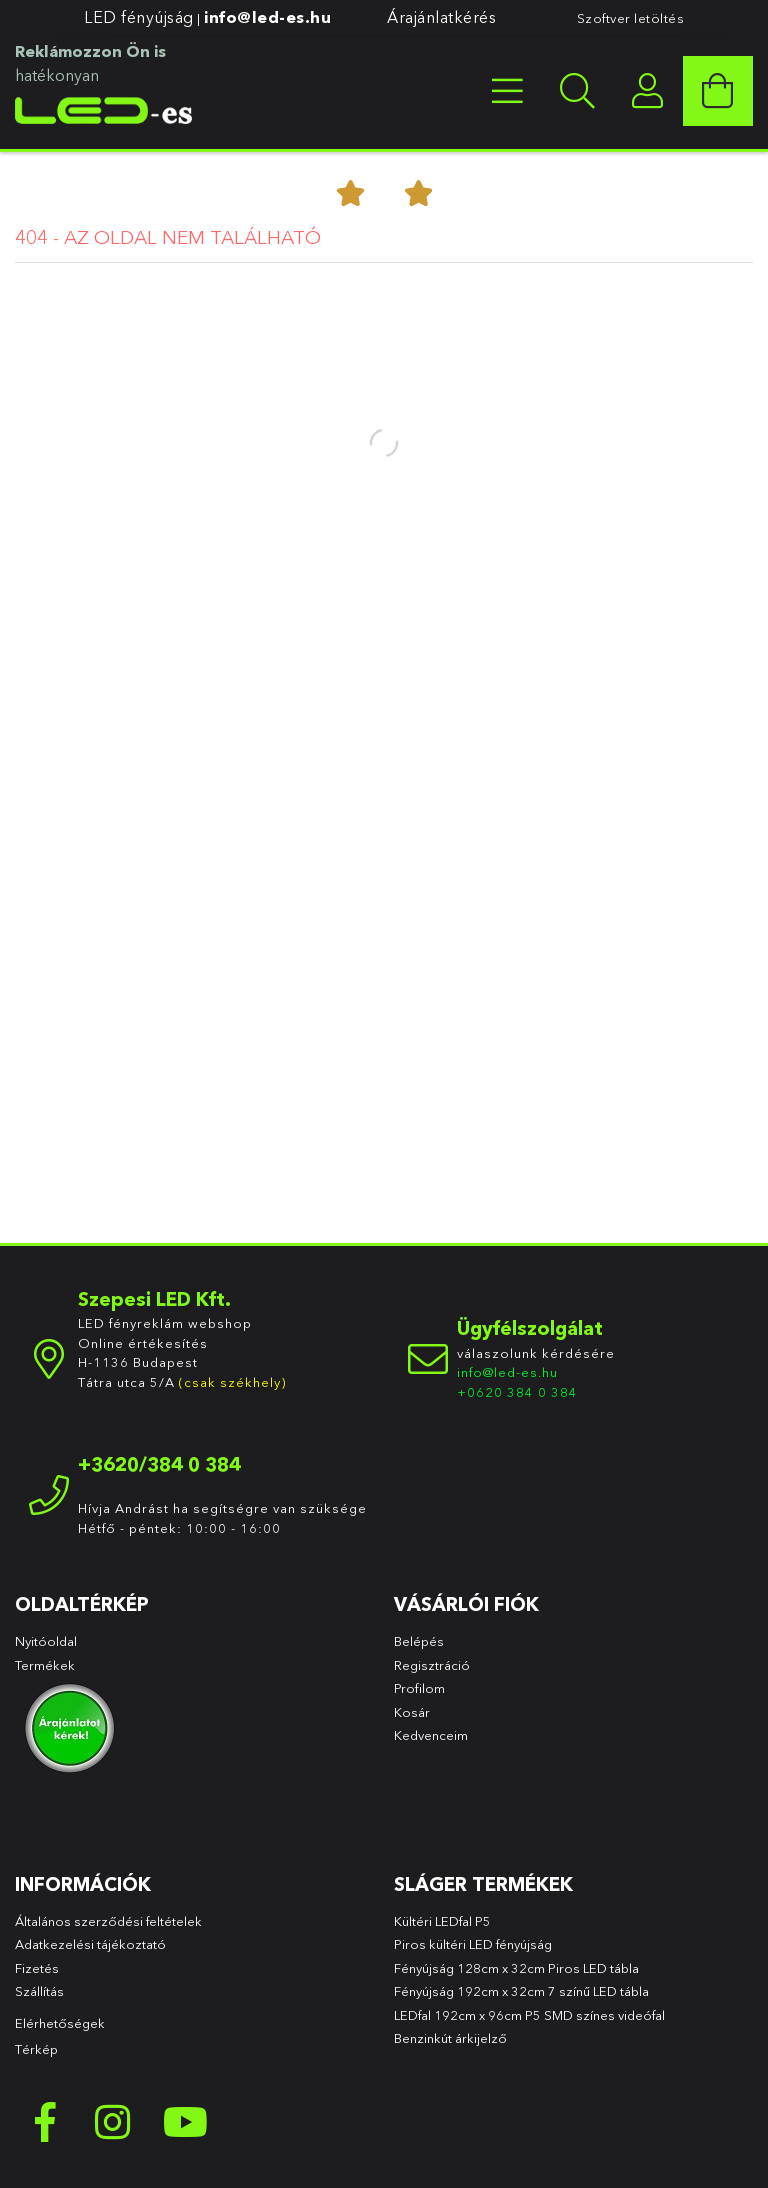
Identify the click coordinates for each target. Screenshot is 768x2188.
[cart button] (718, 91)
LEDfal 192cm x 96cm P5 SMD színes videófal (529, 2015)
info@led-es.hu (267, 17)
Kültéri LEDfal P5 (442, 1921)
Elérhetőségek (60, 2023)
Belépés (419, 1641)
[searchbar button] (578, 91)
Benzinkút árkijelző (450, 2038)
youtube (185, 2122)
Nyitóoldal (46, 1641)
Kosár (412, 1712)
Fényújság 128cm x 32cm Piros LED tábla (516, 1968)
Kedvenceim (431, 1735)
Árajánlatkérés (441, 17)
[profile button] (648, 91)
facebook (45, 2122)
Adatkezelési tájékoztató (90, 1944)
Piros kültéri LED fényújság (473, 1944)
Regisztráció (432, 1665)
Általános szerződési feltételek (108, 1921)
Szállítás (39, 1991)
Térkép (36, 2049)
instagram (115, 2122)
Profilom (419, 1688)
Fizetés (37, 1968)
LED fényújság (139, 17)
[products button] (508, 91)
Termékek (46, 1665)
